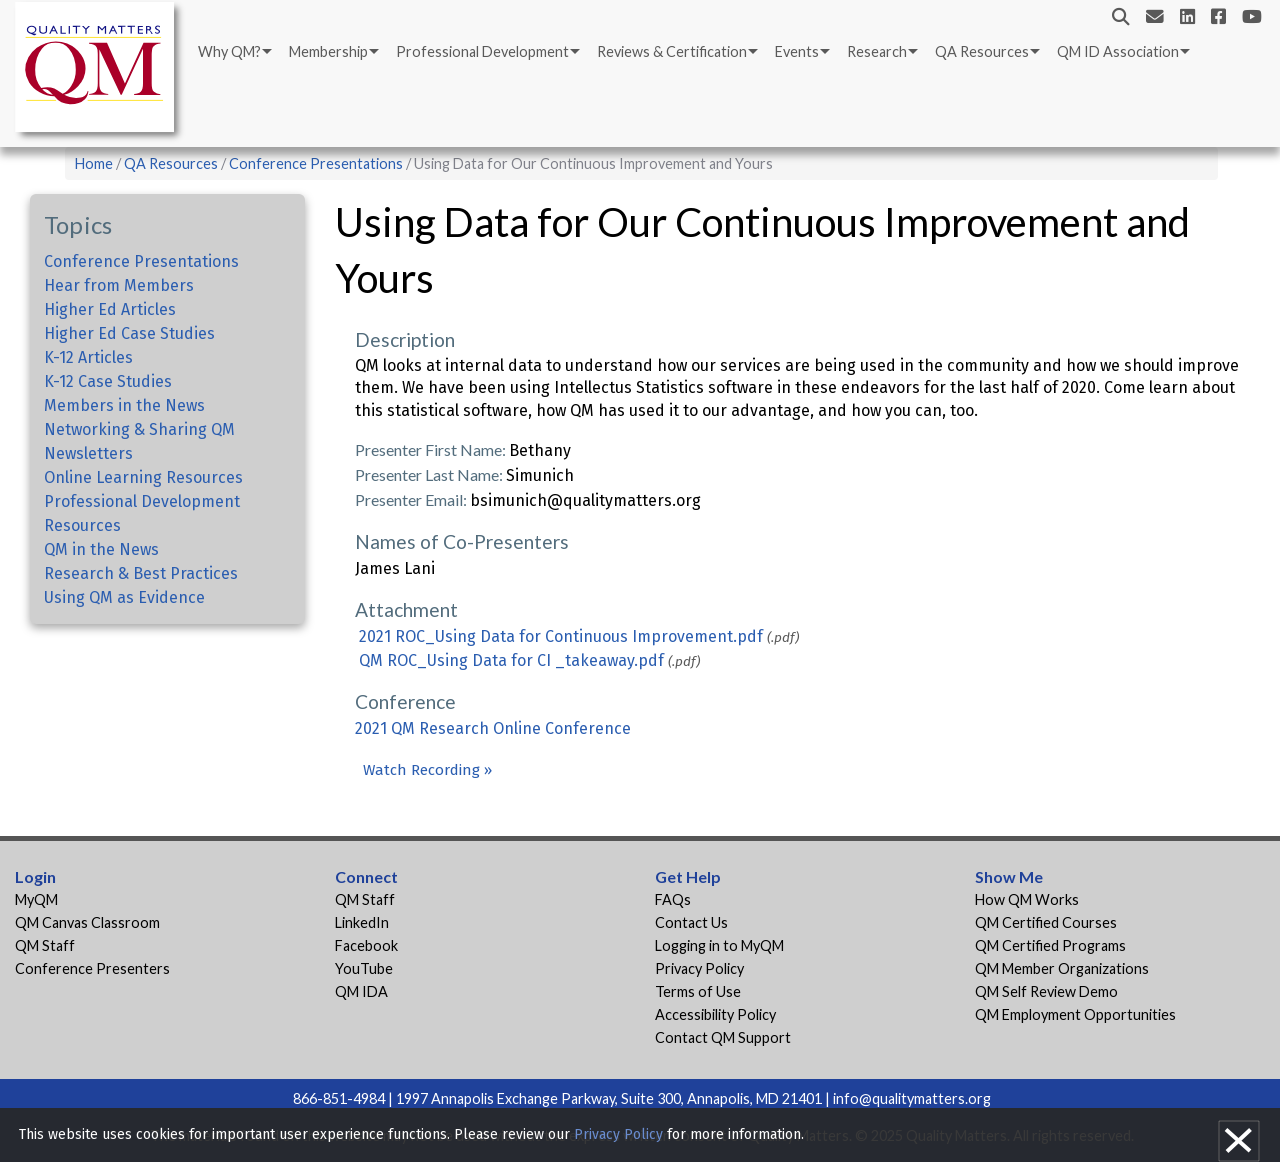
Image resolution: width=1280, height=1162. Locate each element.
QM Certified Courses (1046, 922)
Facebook (366, 945)
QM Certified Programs (1050, 945)
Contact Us (691, 922)
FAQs (673, 899)
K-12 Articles (88, 357)
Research (877, 51)
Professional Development (482, 51)
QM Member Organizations (1062, 968)
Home (94, 163)
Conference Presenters (92, 968)
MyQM (36, 899)
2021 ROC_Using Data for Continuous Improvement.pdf (561, 636)
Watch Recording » (427, 770)
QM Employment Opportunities (1075, 1014)
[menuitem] (233, 52)
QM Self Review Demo (1046, 991)
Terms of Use (698, 991)
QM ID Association (1118, 51)
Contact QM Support (723, 1037)
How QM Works (1027, 899)
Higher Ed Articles (110, 309)
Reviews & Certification (672, 51)
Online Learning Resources (143, 477)
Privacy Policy (699, 968)
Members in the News (124, 405)
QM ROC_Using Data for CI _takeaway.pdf (511, 660)
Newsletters (88, 453)
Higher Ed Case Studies (129, 333)
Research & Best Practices (141, 573)
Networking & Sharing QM (139, 429)
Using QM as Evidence (124, 597)
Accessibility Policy (715, 1014)
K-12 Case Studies (108, 381)
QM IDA (361, 991)
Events (797, 51)
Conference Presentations (316, 163)
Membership (328, 51)
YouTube (364, 968)
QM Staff (45, 945)
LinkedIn (362, 922)
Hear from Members (119, 285)
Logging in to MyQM (719, 945)
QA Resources (982, 51)
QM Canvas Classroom (87, 922)
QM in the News (101, 549)
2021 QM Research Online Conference (493, 728)
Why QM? (229, 51)
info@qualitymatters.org (912, 1098)
